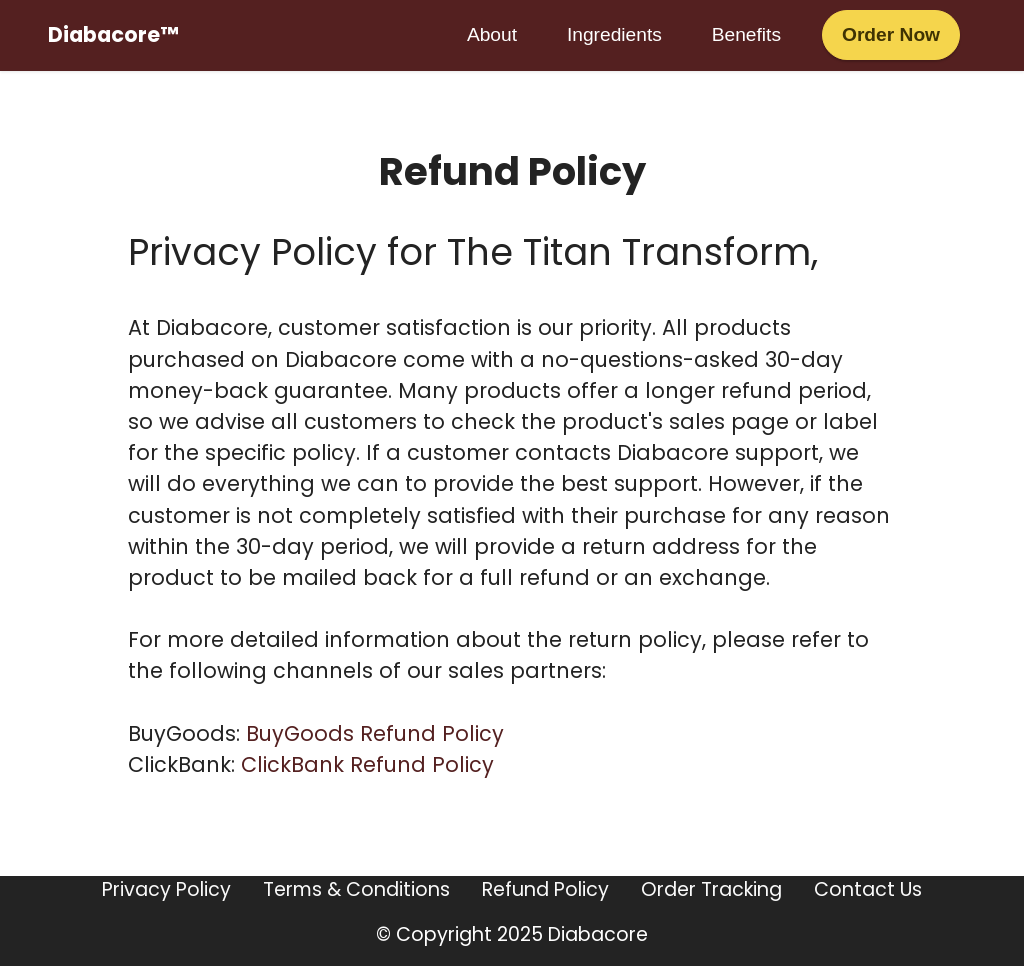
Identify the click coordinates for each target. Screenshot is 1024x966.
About (492, 34)
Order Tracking (711, 889)
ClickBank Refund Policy (367, 764)
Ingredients (614, 34)
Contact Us (868, 889)
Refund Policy (545, 889)
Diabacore (598, 934)
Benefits (746, 34)
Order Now (891, 34)
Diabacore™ (113, 35)
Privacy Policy (166, 889)
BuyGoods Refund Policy (375, 733)
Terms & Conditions (356, 889)
